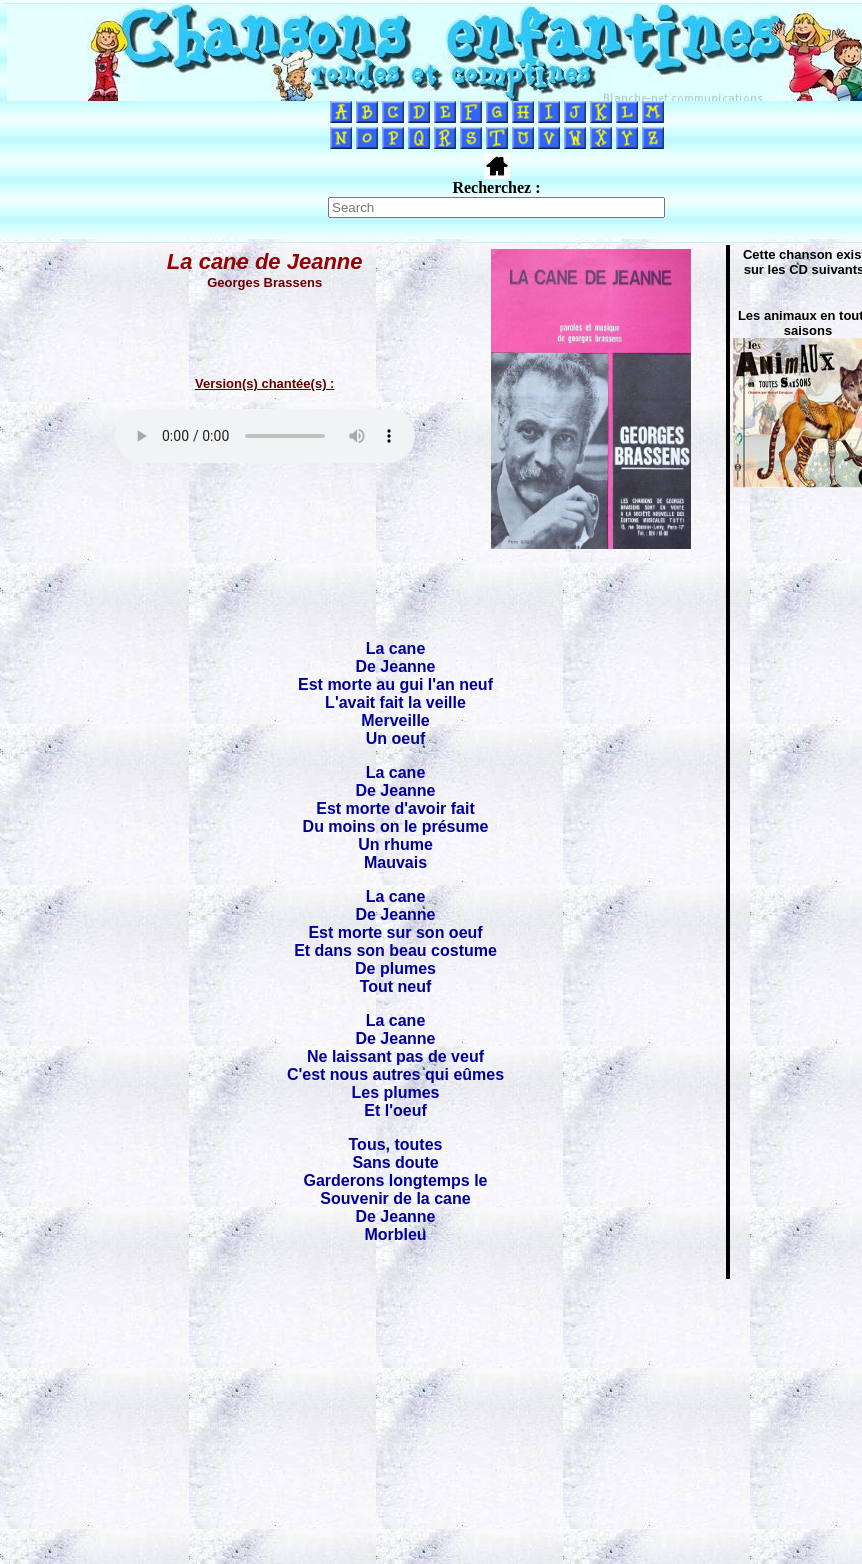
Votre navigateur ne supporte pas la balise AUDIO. (265, 436)
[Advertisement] (431, 1421)
